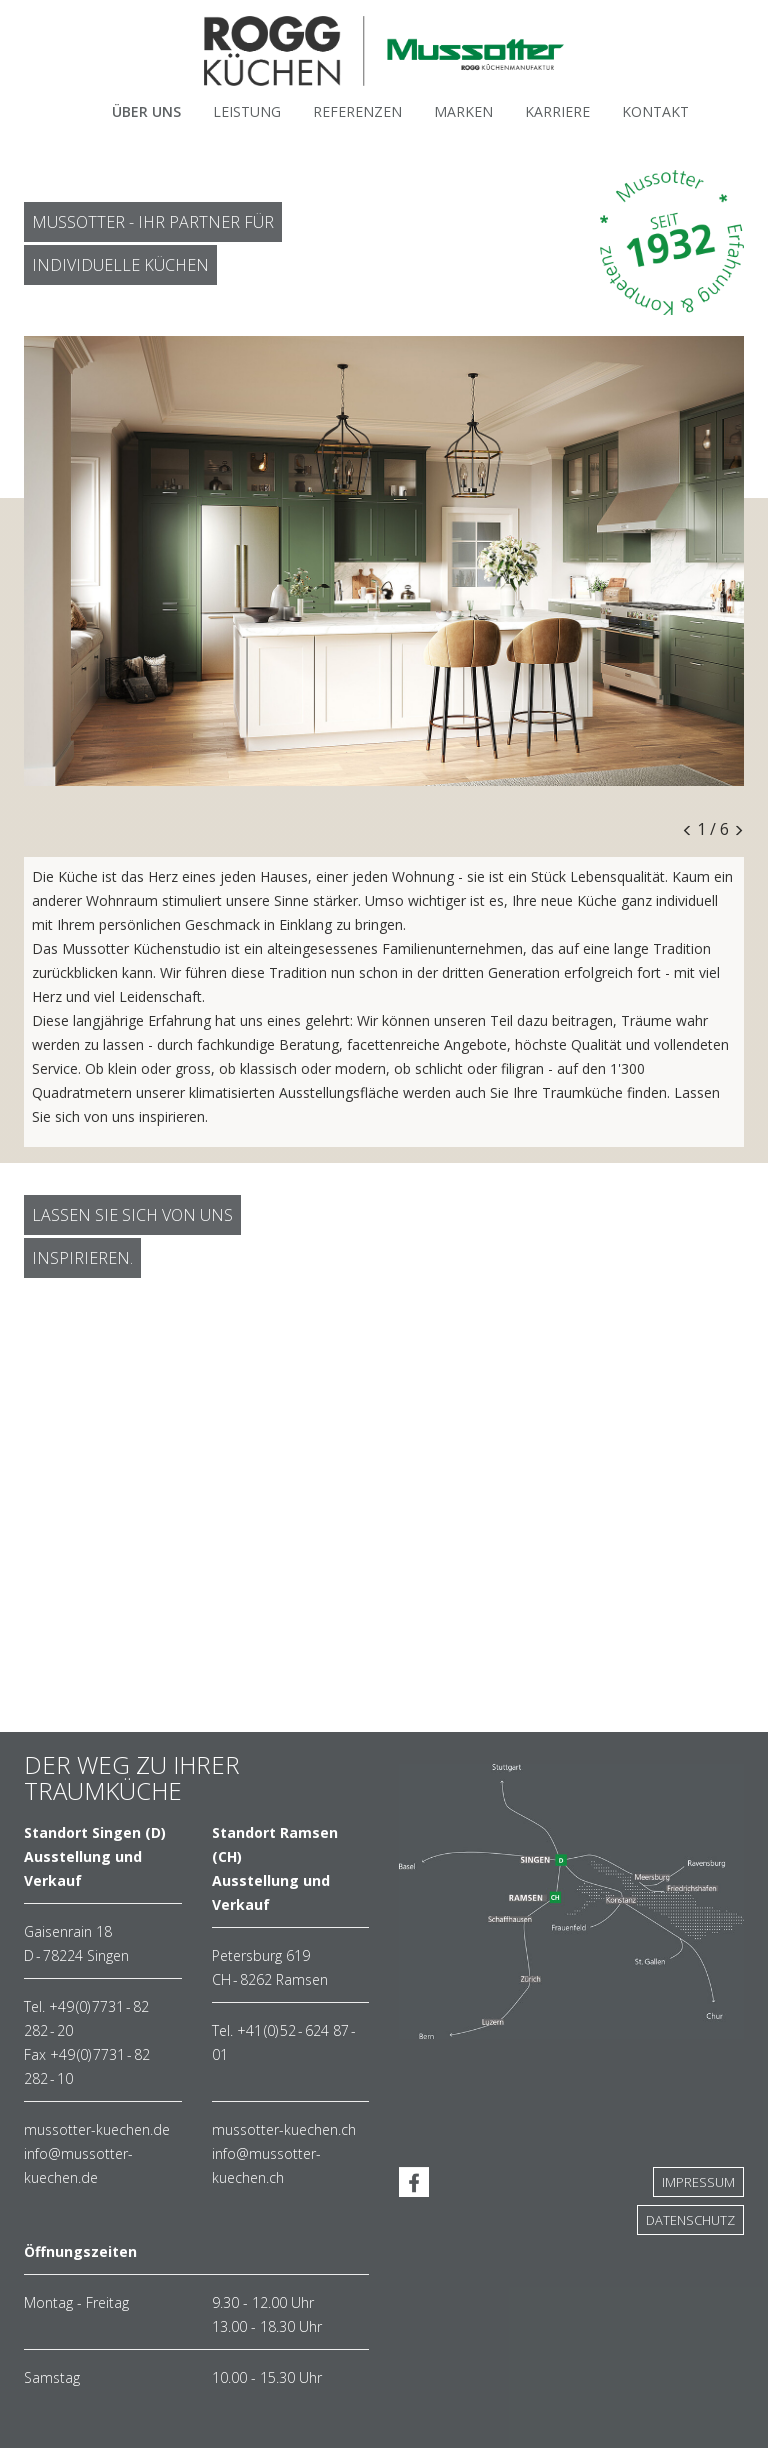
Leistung (247, 111)
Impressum (698, 2182)
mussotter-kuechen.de (97, 2129)
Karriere (557, 111)
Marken (463, 111)
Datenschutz (690, 2220)
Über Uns (146, 111)
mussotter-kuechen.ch (284, 2129)
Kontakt (655, 111)
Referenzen (357, 111)
